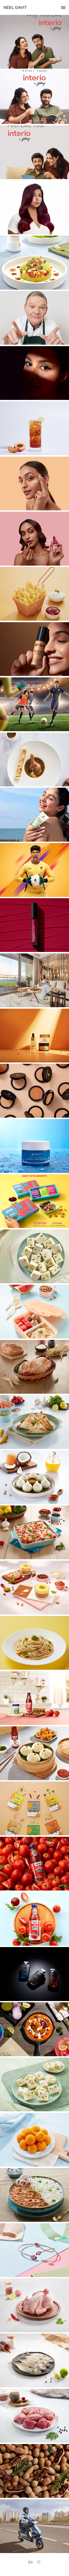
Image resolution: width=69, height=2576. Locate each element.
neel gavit (15, 7)
